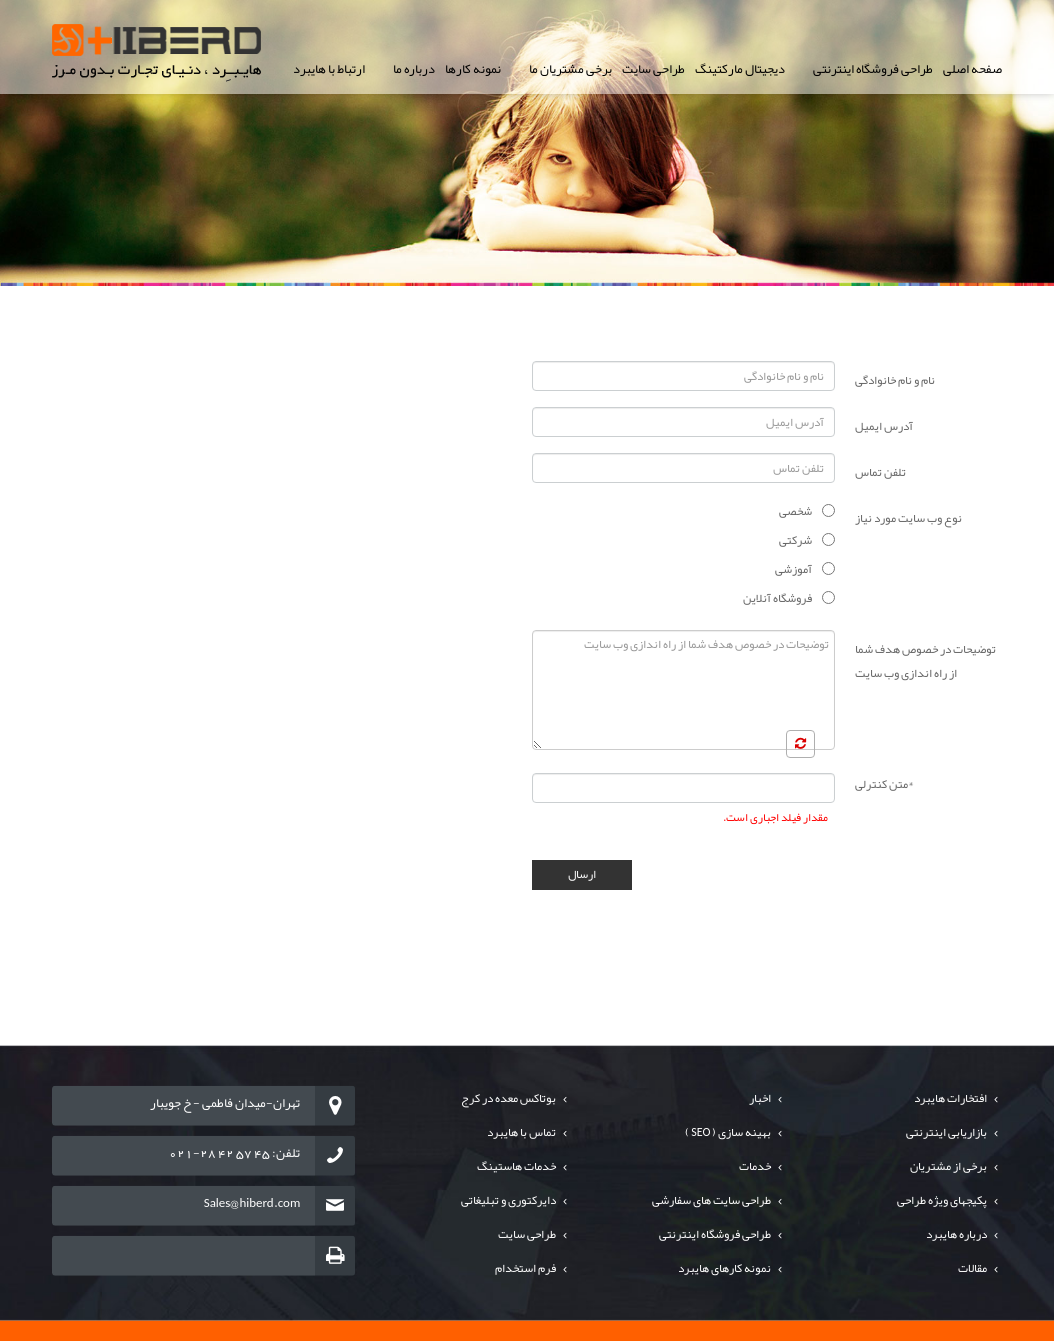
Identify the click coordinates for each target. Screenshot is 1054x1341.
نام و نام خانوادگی (895, 380)
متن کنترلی (884, 784)
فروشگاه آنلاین (777, 598)
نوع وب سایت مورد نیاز (908, 518)
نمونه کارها (473, 69)
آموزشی (793, 569)
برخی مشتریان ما (570, 69)
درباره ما (414, 69)
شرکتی (795, 540)
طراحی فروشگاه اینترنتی (873, 69)
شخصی (795, 511)
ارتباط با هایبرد (329, 69)
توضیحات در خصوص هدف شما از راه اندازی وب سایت (925, 661)
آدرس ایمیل (884, 426)
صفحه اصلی (972, 69)
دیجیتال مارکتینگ (740, 69)
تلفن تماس (880, 472)
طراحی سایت (653, 69)
